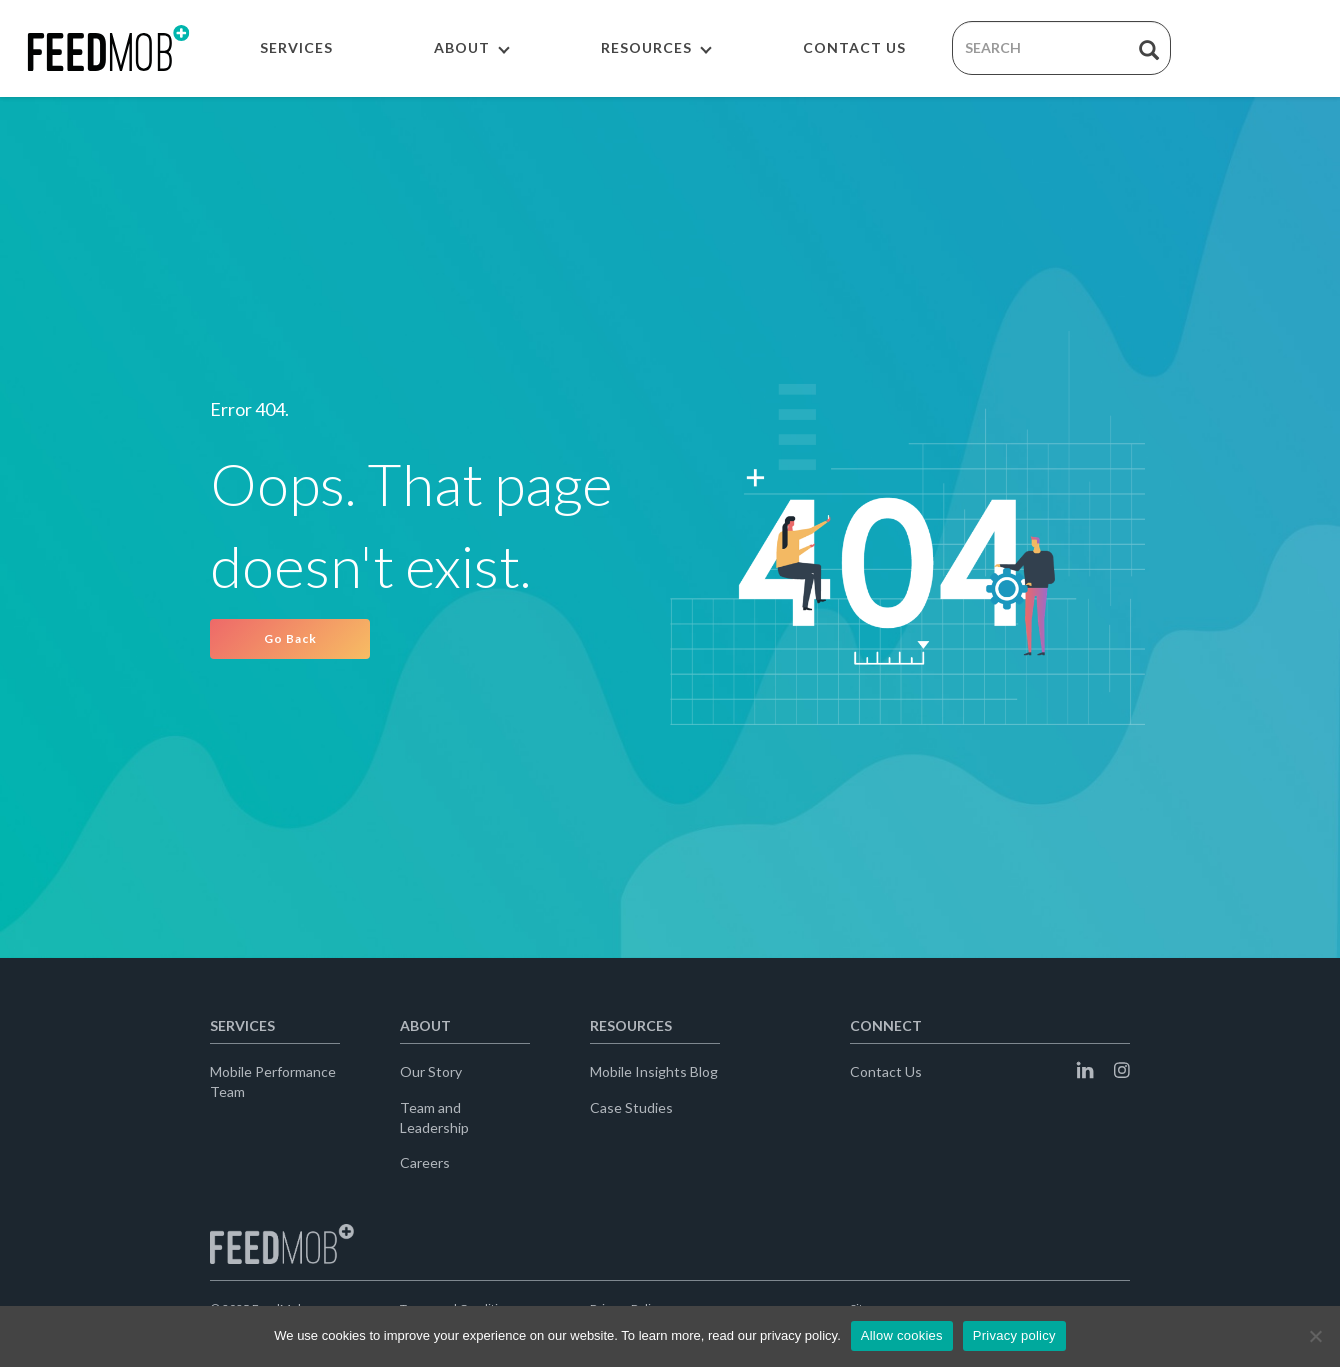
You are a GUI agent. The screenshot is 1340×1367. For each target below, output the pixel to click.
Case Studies (631, 1107)
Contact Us (886, 1071)
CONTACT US (854, 47)
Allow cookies (902, 1335)
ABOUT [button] (472, 47)
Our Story (431, 1071)
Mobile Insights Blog (654, 1071)
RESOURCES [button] (656, 47)
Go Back (290, 638)
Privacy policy (1014, 1335)
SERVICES (296, 47)
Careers (425, 1162)
